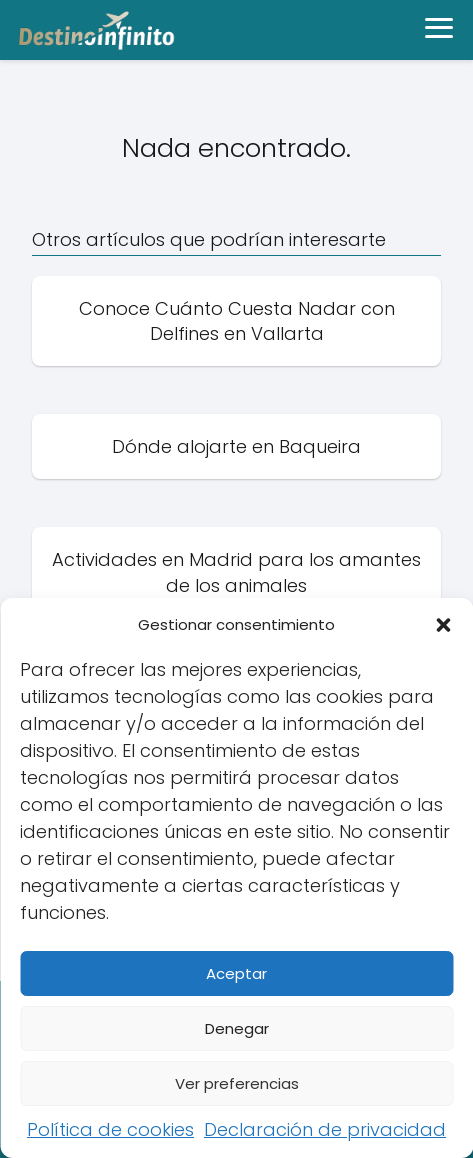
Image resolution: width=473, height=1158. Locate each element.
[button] (443, 625)
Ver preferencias (237, 1083)
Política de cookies (110, 1129)
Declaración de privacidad (325, 1129)
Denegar (237, 1028)
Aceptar (236, 973)
